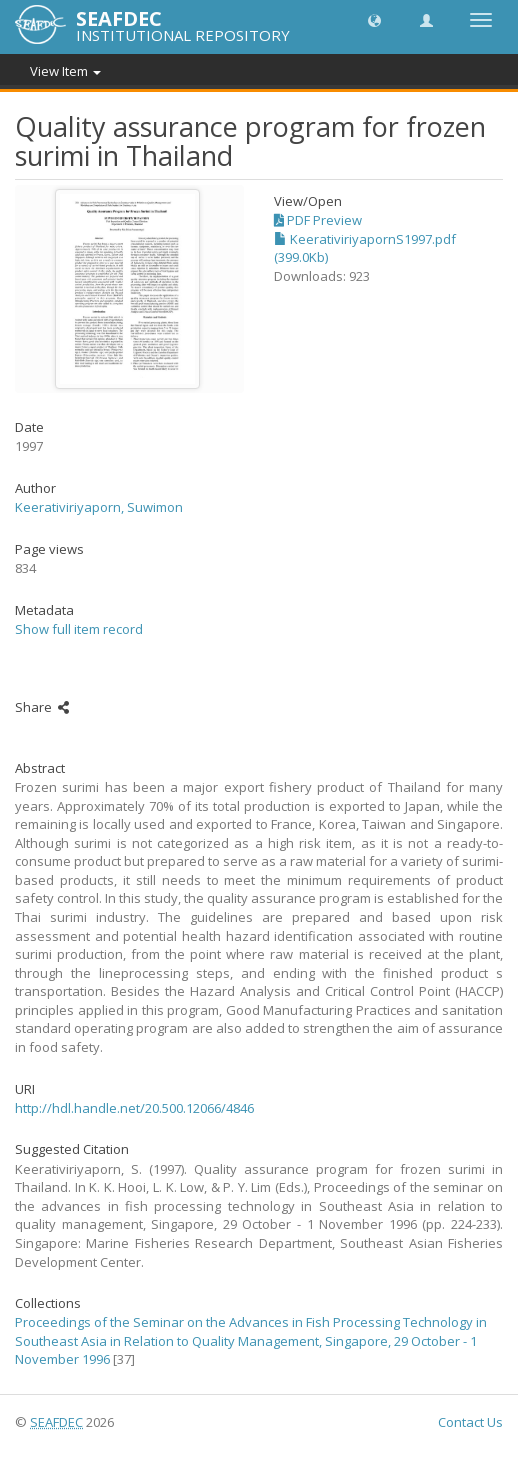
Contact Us (470, 1422)
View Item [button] (65, 71)
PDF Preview (318, 220)
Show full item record (79, 629)
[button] (374, 19)
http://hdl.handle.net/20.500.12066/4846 (134, 1108)
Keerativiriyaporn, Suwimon (99, 507)
